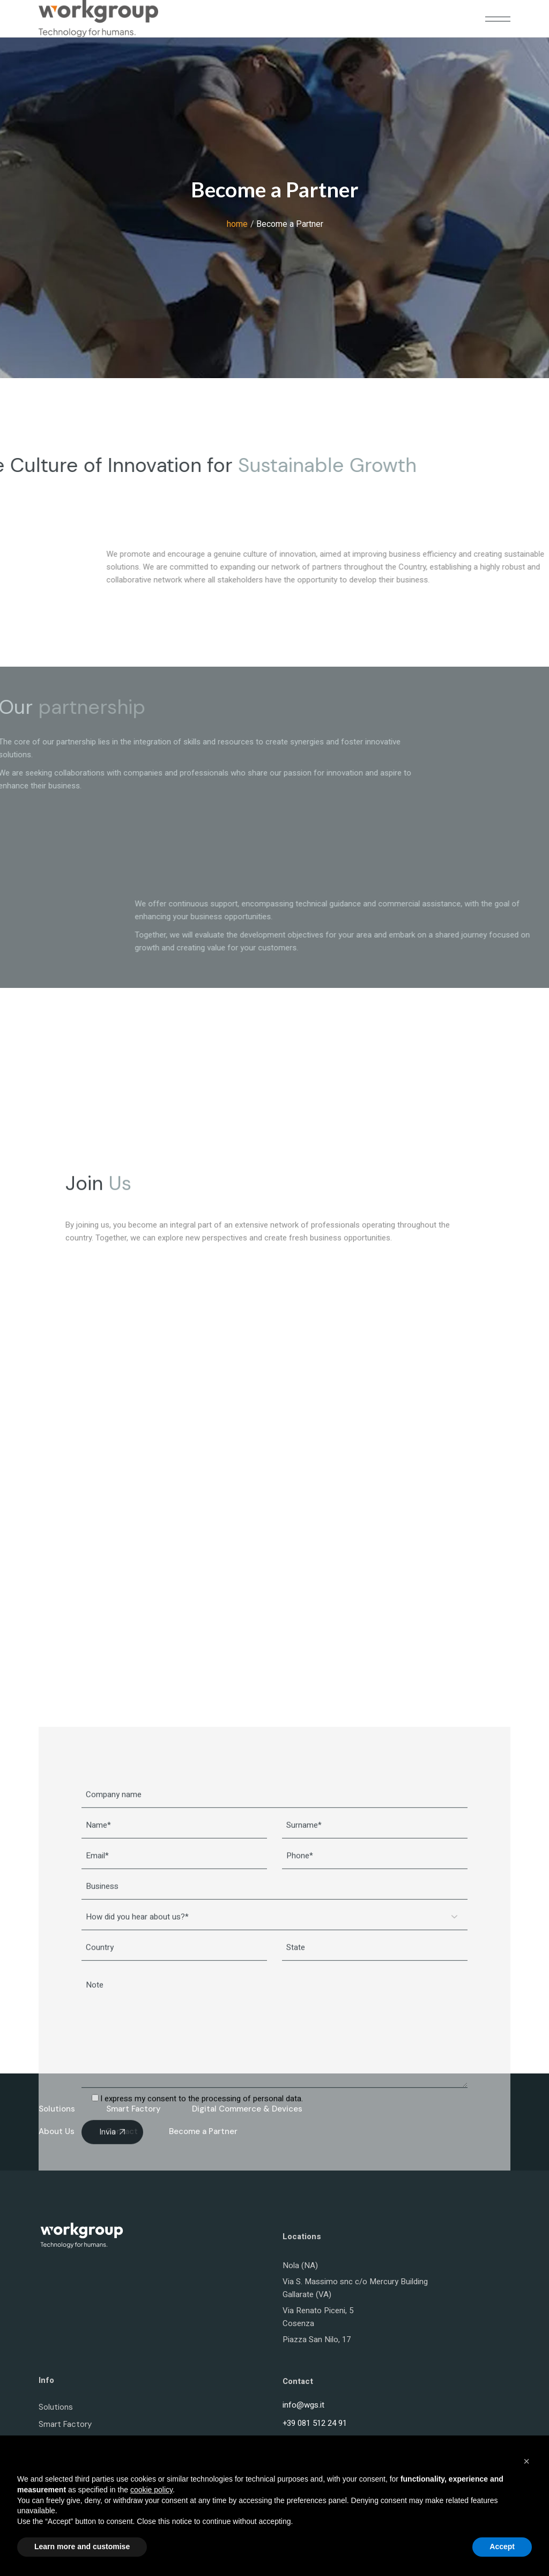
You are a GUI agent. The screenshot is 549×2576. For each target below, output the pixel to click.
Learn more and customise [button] (82, 2546)
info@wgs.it (303, 2405)
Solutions (56, 2407)
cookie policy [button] (151, 2489)
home (237, 224)
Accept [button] (502, 2546)
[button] (526, 2461)
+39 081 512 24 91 (315, 2423)
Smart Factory (65, 2424)
